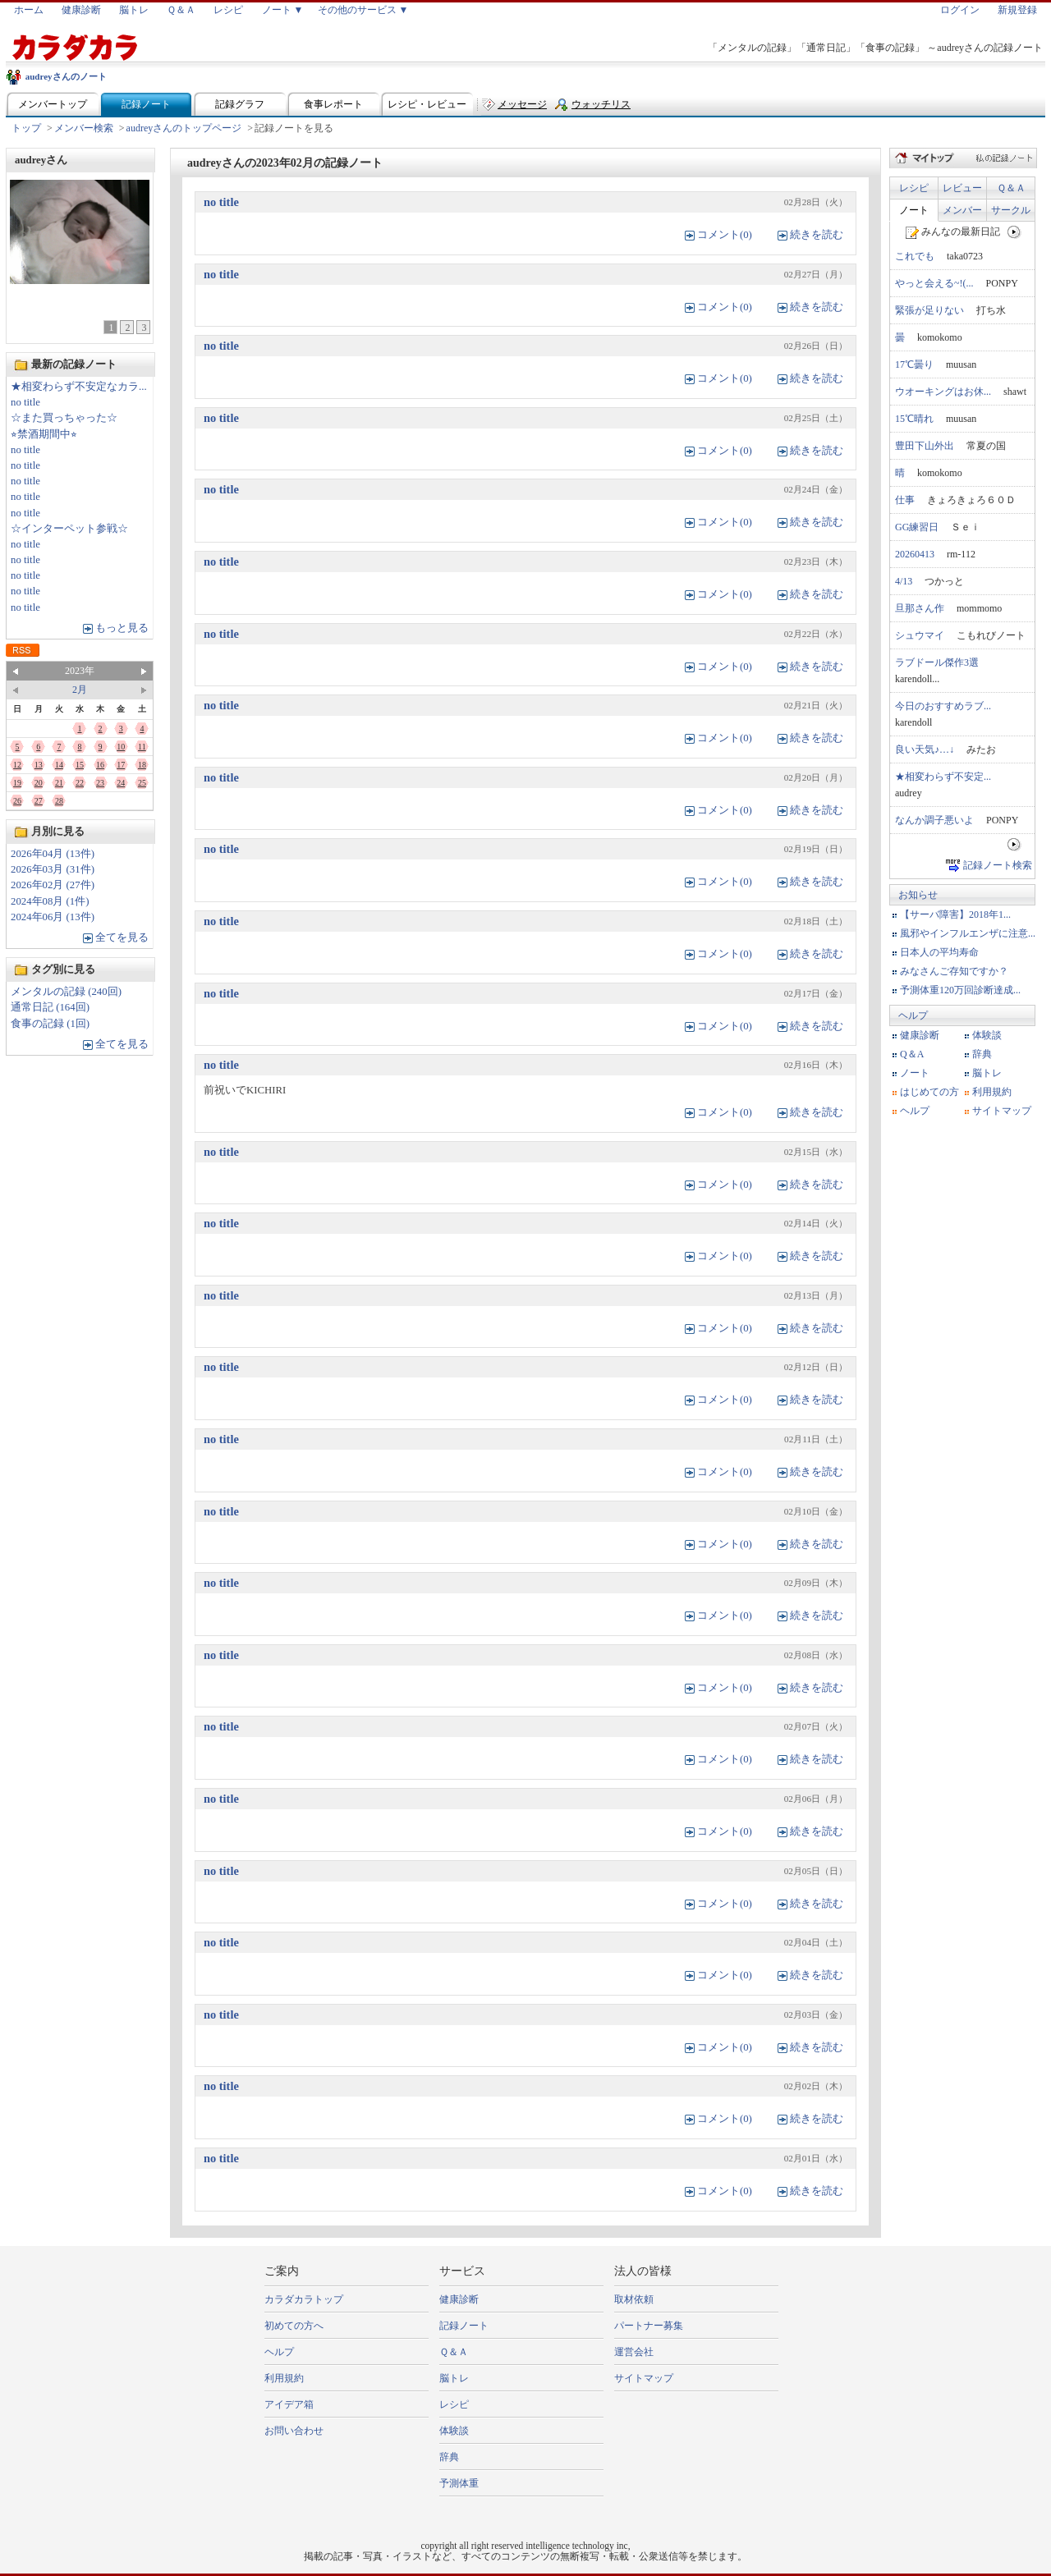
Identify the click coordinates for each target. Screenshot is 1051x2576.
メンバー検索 (83, 128)
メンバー (962, 210)
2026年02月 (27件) (52, 885)
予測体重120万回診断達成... (960, 990)
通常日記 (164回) (50, 1007)
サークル (1010, 210)
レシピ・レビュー (427, 104)
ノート (914, 210)
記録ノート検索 (997, 865)
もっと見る (122, 628)
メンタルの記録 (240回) (66, 991)
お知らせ (918, 895)
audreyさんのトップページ (184, 128)
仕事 (905, 500)
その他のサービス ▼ (363, 10)
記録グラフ (239, 104)
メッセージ (522, 104)
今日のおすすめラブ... (943, 706)
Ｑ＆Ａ (181, 10)
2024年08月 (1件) (50, 901)
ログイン (960, 10)
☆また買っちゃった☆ (64, 418)
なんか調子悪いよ (934, 820)
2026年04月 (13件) (52, 853)
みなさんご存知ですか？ (954, 971)
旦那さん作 (919, 608)
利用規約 (992, 1092)
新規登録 (1017, 10)
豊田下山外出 (924, 445)
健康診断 (81, 10)
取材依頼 (634, 2299)
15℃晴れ (914, 418)
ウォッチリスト (601, 108)
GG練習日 (917, 527)
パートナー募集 (648, 2325)
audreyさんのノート (66, 76)
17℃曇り (914, 364)
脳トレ (134, 10)
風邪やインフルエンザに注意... (967, 933)
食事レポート (333, 104)
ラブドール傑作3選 (937, 662)
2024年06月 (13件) (52, 917)
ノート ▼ (283, 10)
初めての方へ (294, 2325)
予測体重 (459, 2483)
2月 (79, 689)
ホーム (29, 10)
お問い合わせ (294, 2430)
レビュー (962, 188)
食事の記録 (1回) (50, 1023)
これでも (914, 256)
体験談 (987, 1035)
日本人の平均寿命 (939, 952)
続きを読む (816, 235)
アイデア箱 (289, 2404)
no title (25, 402)
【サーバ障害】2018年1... (955, 914)
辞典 (982, 1054)
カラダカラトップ (303, 2299)
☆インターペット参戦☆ (69, 528)
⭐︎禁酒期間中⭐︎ (44, 434)
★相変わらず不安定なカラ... (79, 386)
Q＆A (912, 1054)
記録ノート (146, 104)
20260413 (914, 554)
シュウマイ (919, 635)
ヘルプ (913, 1015)
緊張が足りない (929, 310)
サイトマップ (1001, 1110)
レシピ (228, 10)
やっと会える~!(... (934, 283)
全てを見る (122, 937)
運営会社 (634, 2352)
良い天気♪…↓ (924, 749)
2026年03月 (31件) (52, 869)
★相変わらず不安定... (943, 776)
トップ (26, 128)
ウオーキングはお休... (943, 391)
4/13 (903, 581)
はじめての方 (929, 1092)
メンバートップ (52, 104)
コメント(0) (724, 235)
